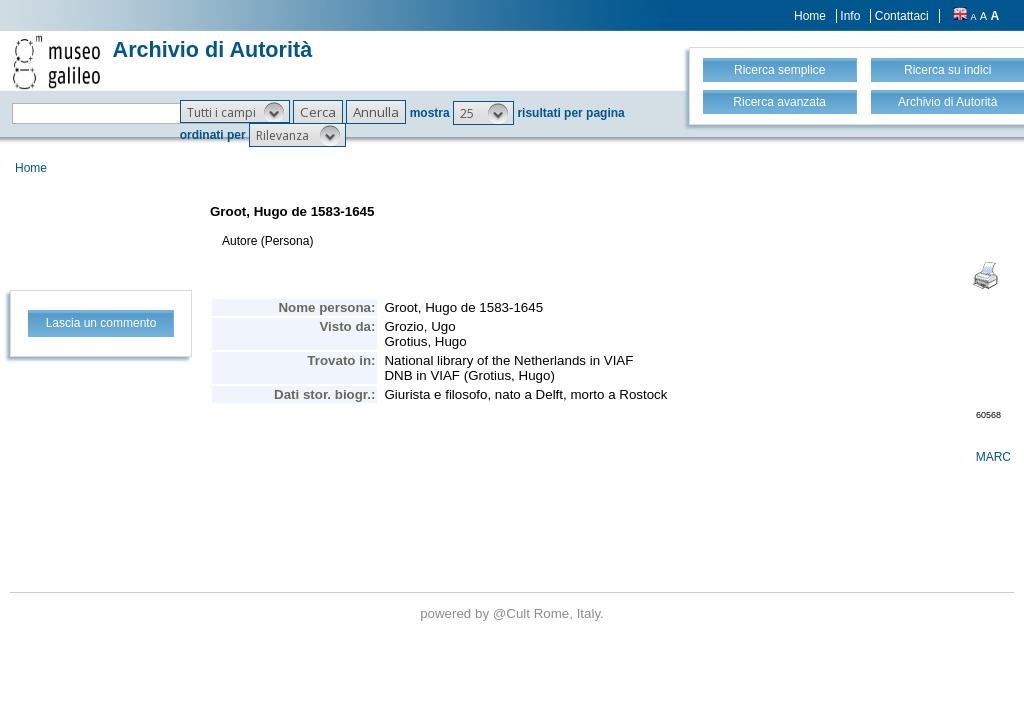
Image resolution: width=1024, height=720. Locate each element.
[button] (235, 111)
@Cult (513, 613)
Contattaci (902, 16)
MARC (993, 457)
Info (850, 16)
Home (810, 16)
